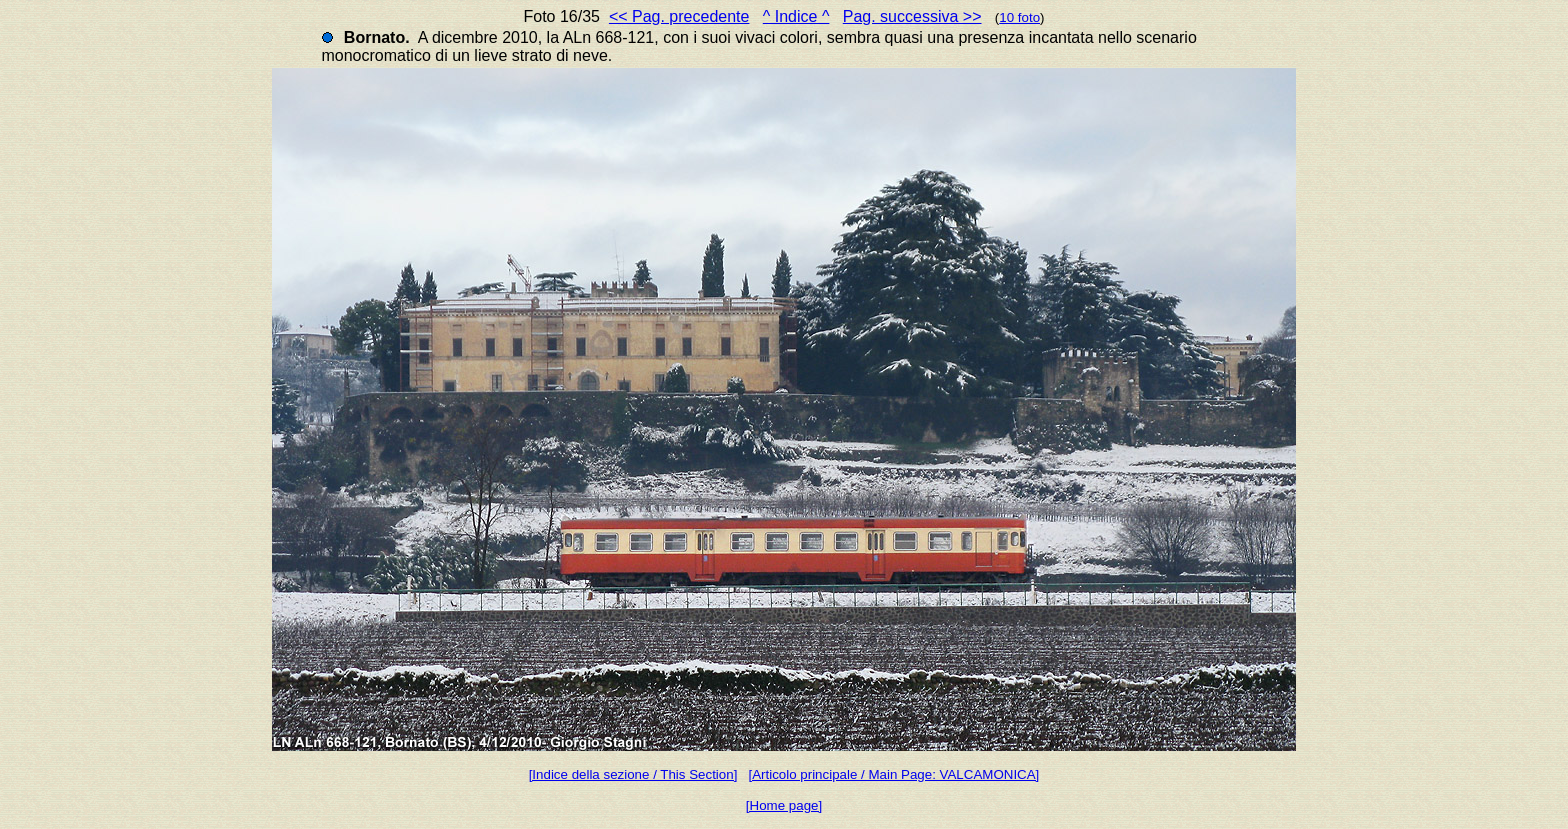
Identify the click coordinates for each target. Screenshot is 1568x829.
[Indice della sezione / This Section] (633, 774)
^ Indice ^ (796, 16)
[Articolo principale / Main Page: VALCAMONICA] (893, 774)
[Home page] (784, 805)
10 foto (1019, 17)
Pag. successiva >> (912, 16)
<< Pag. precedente (679, 16)
